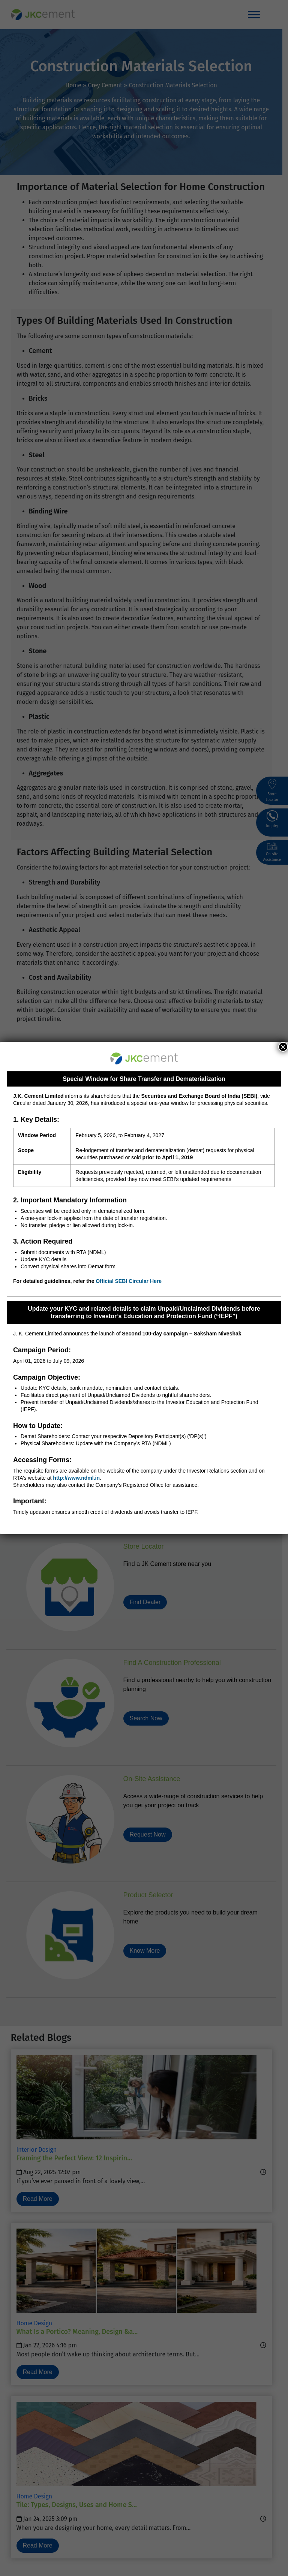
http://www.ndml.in (76, 1478)
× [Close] (283, 1047)
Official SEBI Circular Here (129, 1281)
